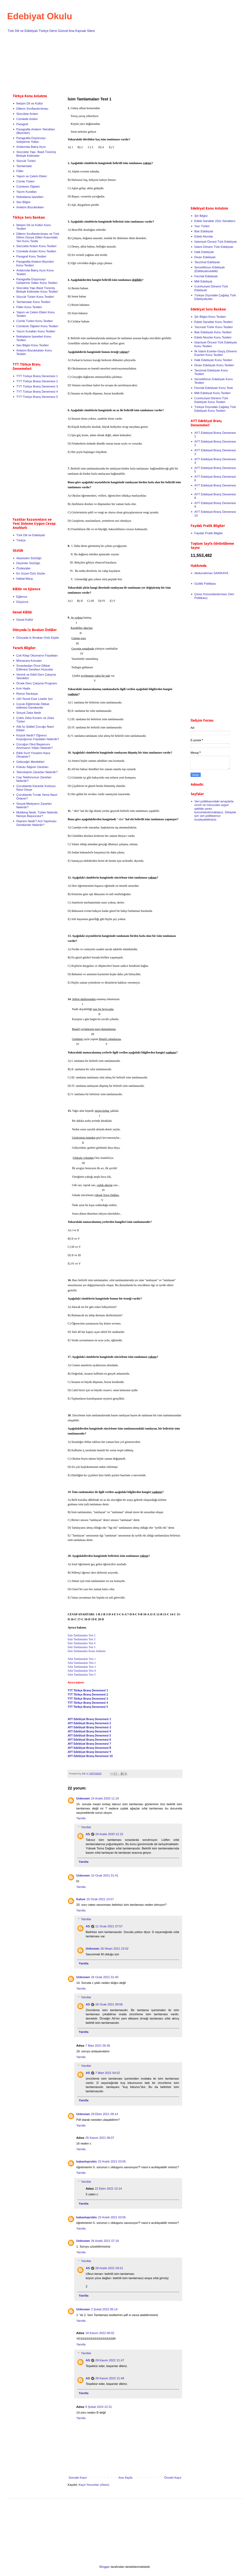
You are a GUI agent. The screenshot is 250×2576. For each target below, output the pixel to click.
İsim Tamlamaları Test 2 (81, 1635)
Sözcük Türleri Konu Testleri (35, 296)
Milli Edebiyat (203, 281)
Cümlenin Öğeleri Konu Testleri (37, 326)
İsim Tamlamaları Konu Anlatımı (87, 1651)
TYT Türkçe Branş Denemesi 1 (37, 376)
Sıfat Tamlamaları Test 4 (82, 1670)
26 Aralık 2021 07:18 (105, 2241)
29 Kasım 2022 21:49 (109, 2378)
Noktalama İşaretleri (29, 197)
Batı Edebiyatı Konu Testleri (213, 332)
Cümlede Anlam (27, 119)
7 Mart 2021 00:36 (97, 2045)
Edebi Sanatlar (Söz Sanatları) (214, 221)
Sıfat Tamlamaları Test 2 (82, 1662)
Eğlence (21, 596)
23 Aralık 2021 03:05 (112, 2161)
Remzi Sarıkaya (27, 693)
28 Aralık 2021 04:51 (109, 2268)
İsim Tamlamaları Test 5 (81, 1647)
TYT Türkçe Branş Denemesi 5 (88, 1707)
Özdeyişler (23, 568)
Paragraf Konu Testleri (31, 256)
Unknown (83, 1798)
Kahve (80, 1899)
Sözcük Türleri (26, 161)
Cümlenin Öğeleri (28, 186)
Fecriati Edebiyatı (206, 276)
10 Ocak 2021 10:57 (100, 1899)
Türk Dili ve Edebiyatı (30, 535)
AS (88, 1834)
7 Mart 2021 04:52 (107, 2073)
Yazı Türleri (201, 226)
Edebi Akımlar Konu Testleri (212, 337)
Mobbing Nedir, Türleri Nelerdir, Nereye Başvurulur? (37, 814)
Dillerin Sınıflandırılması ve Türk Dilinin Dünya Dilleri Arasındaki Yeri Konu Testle (37, 237)
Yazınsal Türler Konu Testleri (213, 327)
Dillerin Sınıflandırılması (32, 108)
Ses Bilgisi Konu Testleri (32, 345)
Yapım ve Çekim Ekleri (31, 176)
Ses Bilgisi (23, 202)
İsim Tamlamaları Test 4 (81, 1643)
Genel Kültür (24, 619)
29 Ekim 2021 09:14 (104, 2114)
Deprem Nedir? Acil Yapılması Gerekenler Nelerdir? (36, 822)
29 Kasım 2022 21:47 (109, 2360)
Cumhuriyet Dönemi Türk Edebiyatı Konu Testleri (211, 400)
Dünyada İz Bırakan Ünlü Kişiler (37, 637)
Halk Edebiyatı (204, 252)
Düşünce (22, 602)
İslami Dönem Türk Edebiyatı (213, 247)
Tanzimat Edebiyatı (207, 262)
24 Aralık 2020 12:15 (109, 1834)
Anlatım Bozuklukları (30, 207)
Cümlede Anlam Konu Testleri (36, 251)
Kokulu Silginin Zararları (32, 767)
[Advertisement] (119, 63)
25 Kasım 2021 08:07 (99, 2138)
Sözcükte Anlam (27, 114)
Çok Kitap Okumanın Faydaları (37, 655)
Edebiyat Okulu (39, 16)
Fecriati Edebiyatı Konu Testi (213, 388)
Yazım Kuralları (26, 191)
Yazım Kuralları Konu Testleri (35, 331)
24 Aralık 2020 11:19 (105, 1798)
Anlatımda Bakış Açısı (31, 147)
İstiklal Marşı (24, 578)
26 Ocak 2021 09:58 (109, 2004)
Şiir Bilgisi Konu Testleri (210, 316)
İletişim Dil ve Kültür (29, 103)
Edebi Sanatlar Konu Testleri (213, 322)
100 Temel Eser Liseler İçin (34, 699)
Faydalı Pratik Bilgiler (208, 533)
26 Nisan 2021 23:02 (115, 1948)
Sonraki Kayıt (78, 2477)
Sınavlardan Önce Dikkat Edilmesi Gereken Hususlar (34, 667)
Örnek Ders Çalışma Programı (36, 683)
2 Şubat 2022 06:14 (104, 2309)
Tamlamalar (24, 166)
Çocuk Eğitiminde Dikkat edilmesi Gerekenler (32, 705)
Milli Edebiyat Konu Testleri (212, 393)
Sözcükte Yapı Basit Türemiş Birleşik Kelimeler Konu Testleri (37, 289)
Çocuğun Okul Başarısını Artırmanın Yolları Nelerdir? (34, 746)
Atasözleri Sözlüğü (28, 558)
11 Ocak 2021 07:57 (109, 1926)
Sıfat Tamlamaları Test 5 (82, 1674)
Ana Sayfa (125, 2477)
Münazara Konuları (29, 660)
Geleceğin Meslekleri (30, 762)
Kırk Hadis (23, 688)
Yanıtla (81, 1818)
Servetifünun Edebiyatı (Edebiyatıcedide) (209, 269)
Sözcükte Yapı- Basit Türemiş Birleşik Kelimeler (36, 153)
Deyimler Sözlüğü (28, 563)
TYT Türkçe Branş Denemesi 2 (88, 1694)
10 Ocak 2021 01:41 (104, 1875)
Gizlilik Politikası (205, 583)
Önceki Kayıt (172, 2477)
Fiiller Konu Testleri (29, 307)
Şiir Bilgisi (201, 216)
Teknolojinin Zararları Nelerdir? (37, 772)
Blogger (104, 2567)
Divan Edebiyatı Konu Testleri (214, 365)
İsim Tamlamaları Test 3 (81, 1639)
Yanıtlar (86, 1827)
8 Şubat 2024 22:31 (98, 2407)
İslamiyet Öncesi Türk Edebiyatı (215, 241)
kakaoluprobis (86, 2161)
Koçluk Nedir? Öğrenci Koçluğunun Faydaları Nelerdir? (37, 737)
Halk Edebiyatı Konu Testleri (213, 360)
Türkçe (21, 540)
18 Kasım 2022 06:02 (99, 2333)
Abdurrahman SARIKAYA (211, 573)
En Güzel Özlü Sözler (30, 573)
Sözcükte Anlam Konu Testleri (36, 246)
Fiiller (20, 171)
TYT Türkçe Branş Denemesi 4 (88, 1703)
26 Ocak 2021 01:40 (104, 1977)
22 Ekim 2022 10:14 (108, 2188)
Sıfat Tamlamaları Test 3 (82, 1666)
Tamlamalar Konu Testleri (33, 302)
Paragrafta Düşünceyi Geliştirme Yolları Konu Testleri (36, 281)
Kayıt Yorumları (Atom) (94, 2484)
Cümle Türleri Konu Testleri (34, 321)
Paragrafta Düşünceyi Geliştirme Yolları (30, 139)
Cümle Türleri (25, 181)
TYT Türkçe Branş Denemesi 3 (88, 1698)
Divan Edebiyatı (205, 257)
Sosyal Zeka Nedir (28, 712)
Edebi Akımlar (203, 236)
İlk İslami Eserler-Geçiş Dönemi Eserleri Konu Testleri (215, 353)
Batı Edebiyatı (203, 231)
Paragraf (22, 124)
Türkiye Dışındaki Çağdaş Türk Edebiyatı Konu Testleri (215, 408)
